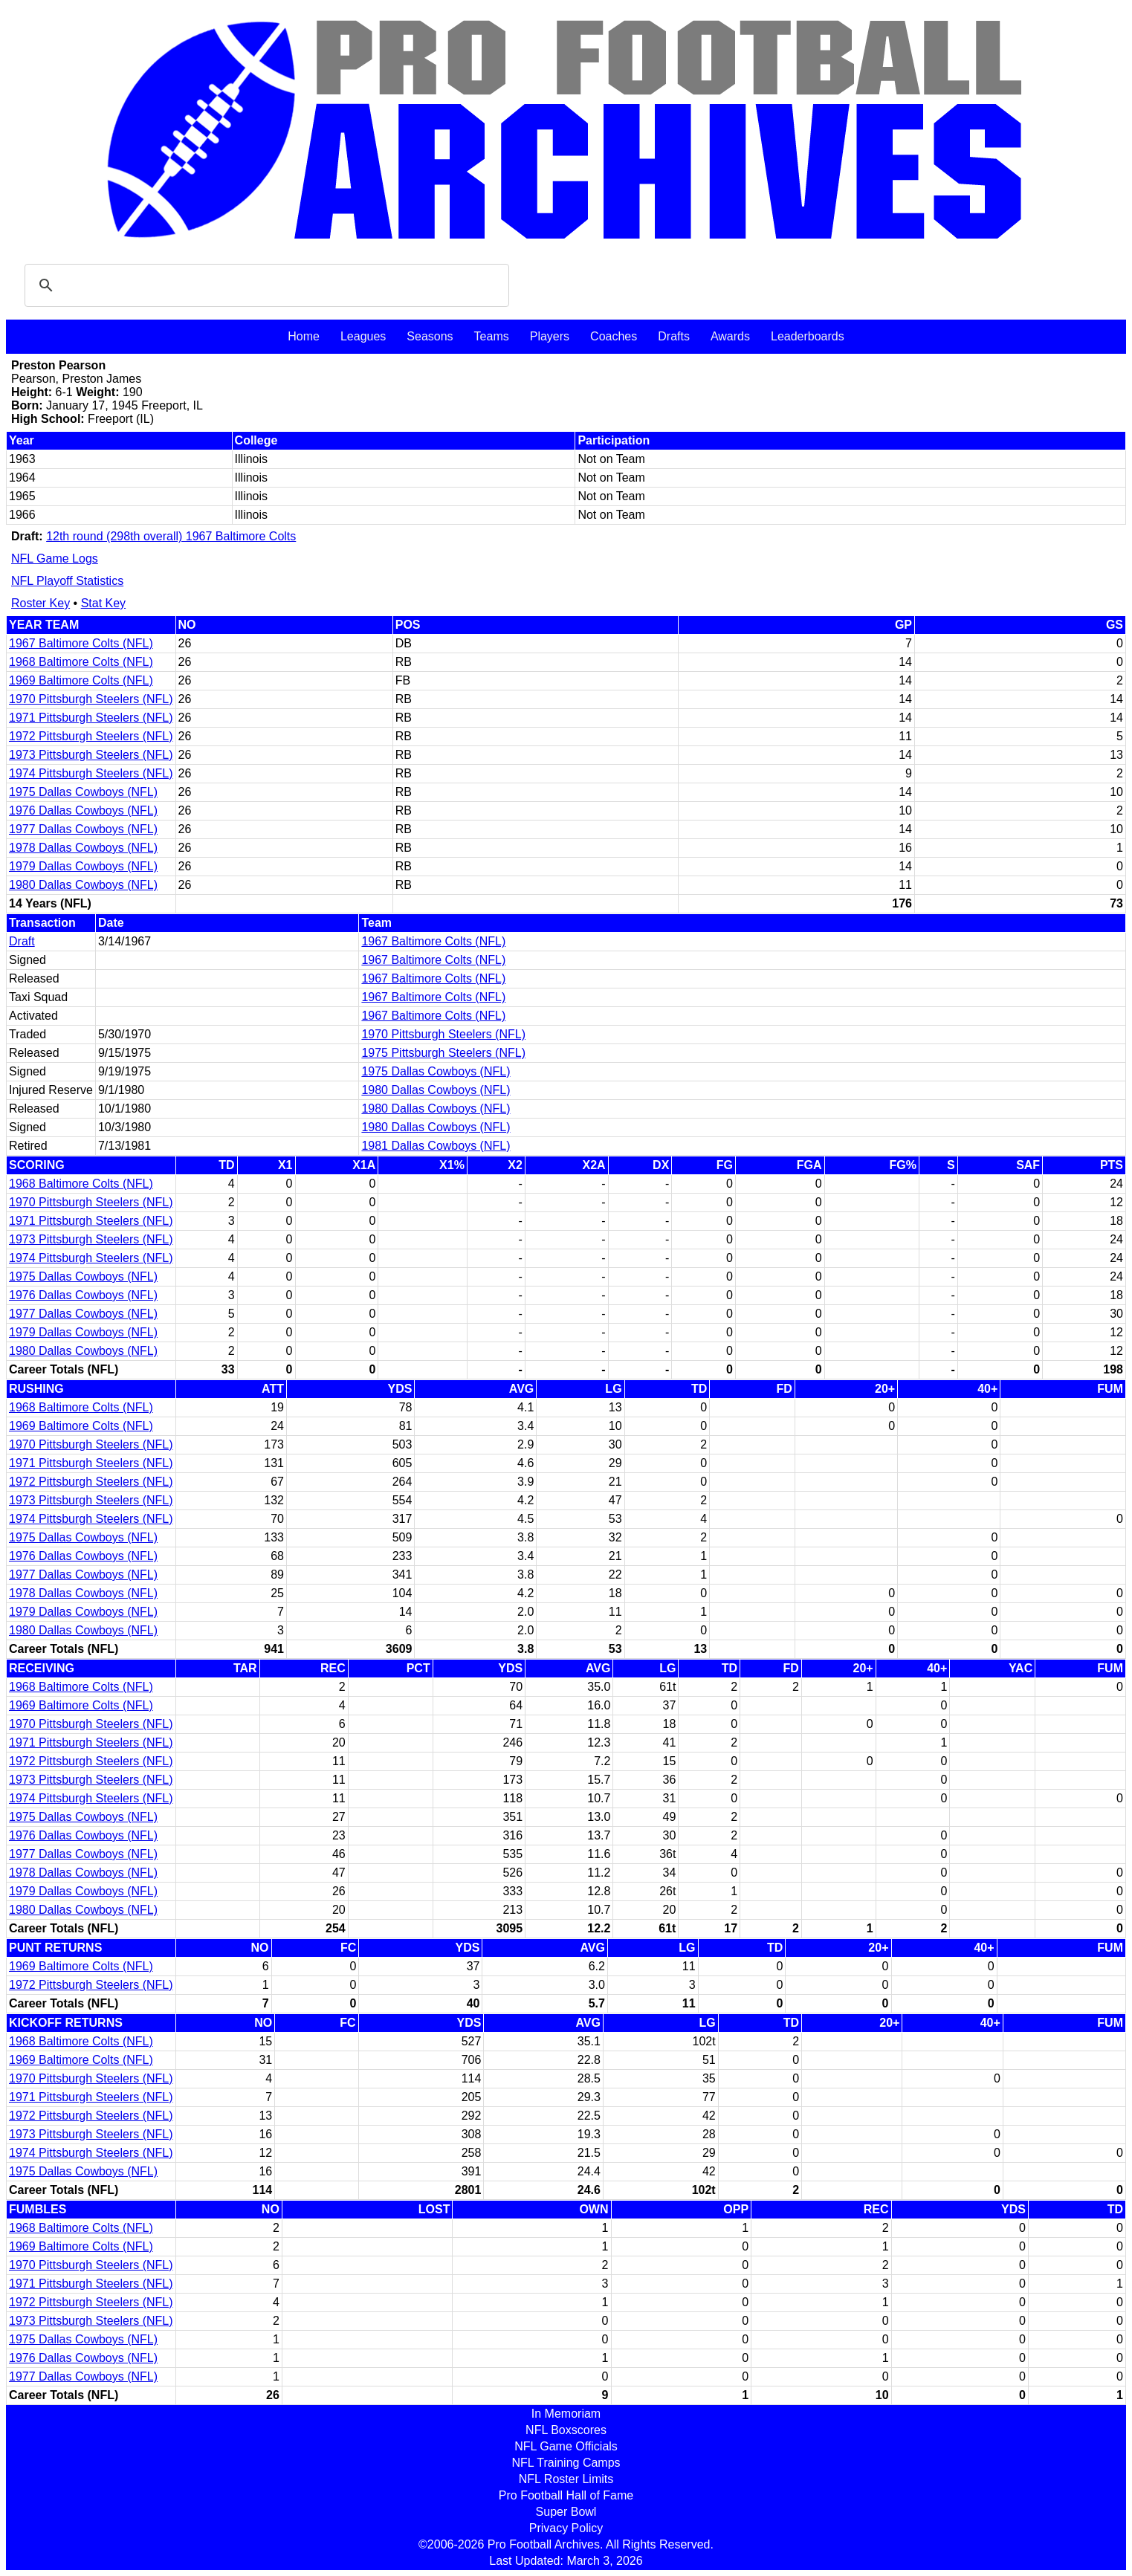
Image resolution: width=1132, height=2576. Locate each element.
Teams (491, 336)
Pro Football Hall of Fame (566, 2495)
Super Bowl (566, 2511)
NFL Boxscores (566, 2430)
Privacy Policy (566, 2528)
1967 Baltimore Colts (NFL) (81, 643)
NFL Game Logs (54, 558)
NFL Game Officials (566, 2446)
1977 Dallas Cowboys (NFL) (83, 829)
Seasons (430, 336)
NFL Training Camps (565, 2462)
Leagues (363, 336)
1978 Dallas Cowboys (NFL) (83, 847)
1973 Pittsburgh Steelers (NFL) (91, 754)
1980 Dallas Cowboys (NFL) (83, 884)
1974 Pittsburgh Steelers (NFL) (91, 773)
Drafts (674, 336)
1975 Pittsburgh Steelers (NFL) (443, 1052)
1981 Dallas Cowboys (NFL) (435, 1145)
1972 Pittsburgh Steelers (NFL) (91, 736)
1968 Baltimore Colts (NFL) (81, 662)
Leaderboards (807, 336)
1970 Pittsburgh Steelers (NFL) (91, 699)
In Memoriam (566, 2413)
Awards (730, 336)
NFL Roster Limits (566, 2479)
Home (304, 336)
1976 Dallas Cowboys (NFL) (83, 810)
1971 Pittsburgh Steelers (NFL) (91, 717)
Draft (22, 941)
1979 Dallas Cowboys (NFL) (83, 866)
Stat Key (103, 603)
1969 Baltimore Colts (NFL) (81, 680)
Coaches (613, 336)
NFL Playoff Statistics (67, 581)
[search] (264, 285)
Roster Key (40, 603)
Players (549, 336)
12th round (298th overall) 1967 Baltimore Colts (171, 536)
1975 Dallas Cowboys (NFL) (83, 792)
